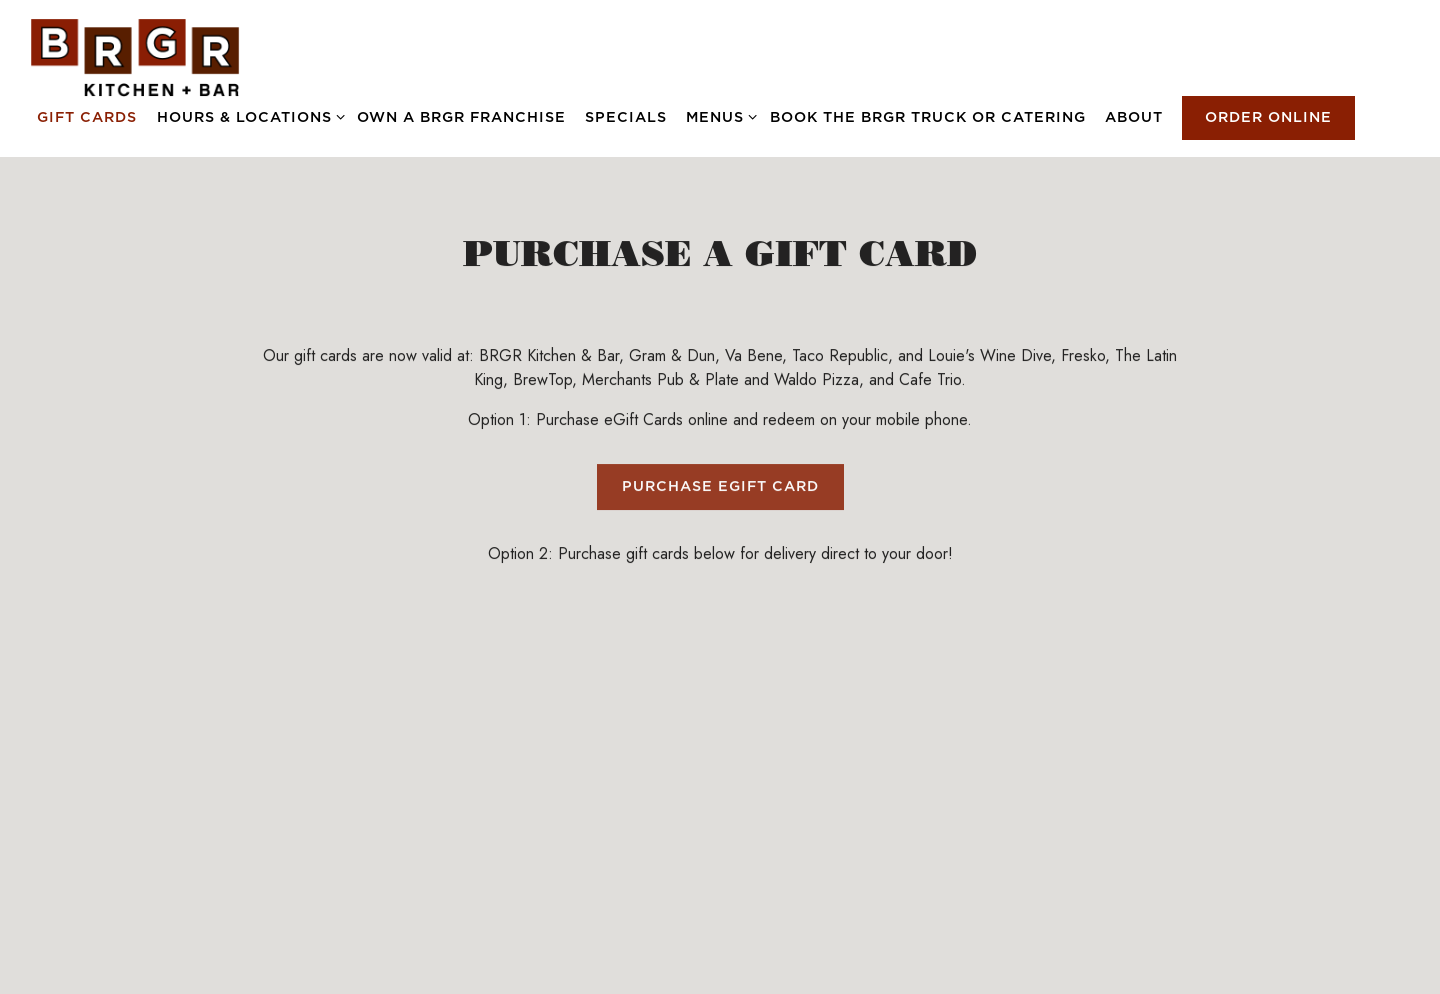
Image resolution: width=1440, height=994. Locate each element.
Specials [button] (626, 117)
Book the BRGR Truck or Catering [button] (928, 117)
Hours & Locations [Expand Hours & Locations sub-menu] (247, 115)
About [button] (1134, 117)
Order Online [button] (1268, 117)
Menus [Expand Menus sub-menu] (718, 115)
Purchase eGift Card (720, 488)
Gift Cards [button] (87, 117)
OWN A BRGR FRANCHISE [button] (461, 117)
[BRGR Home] (135, 56)
